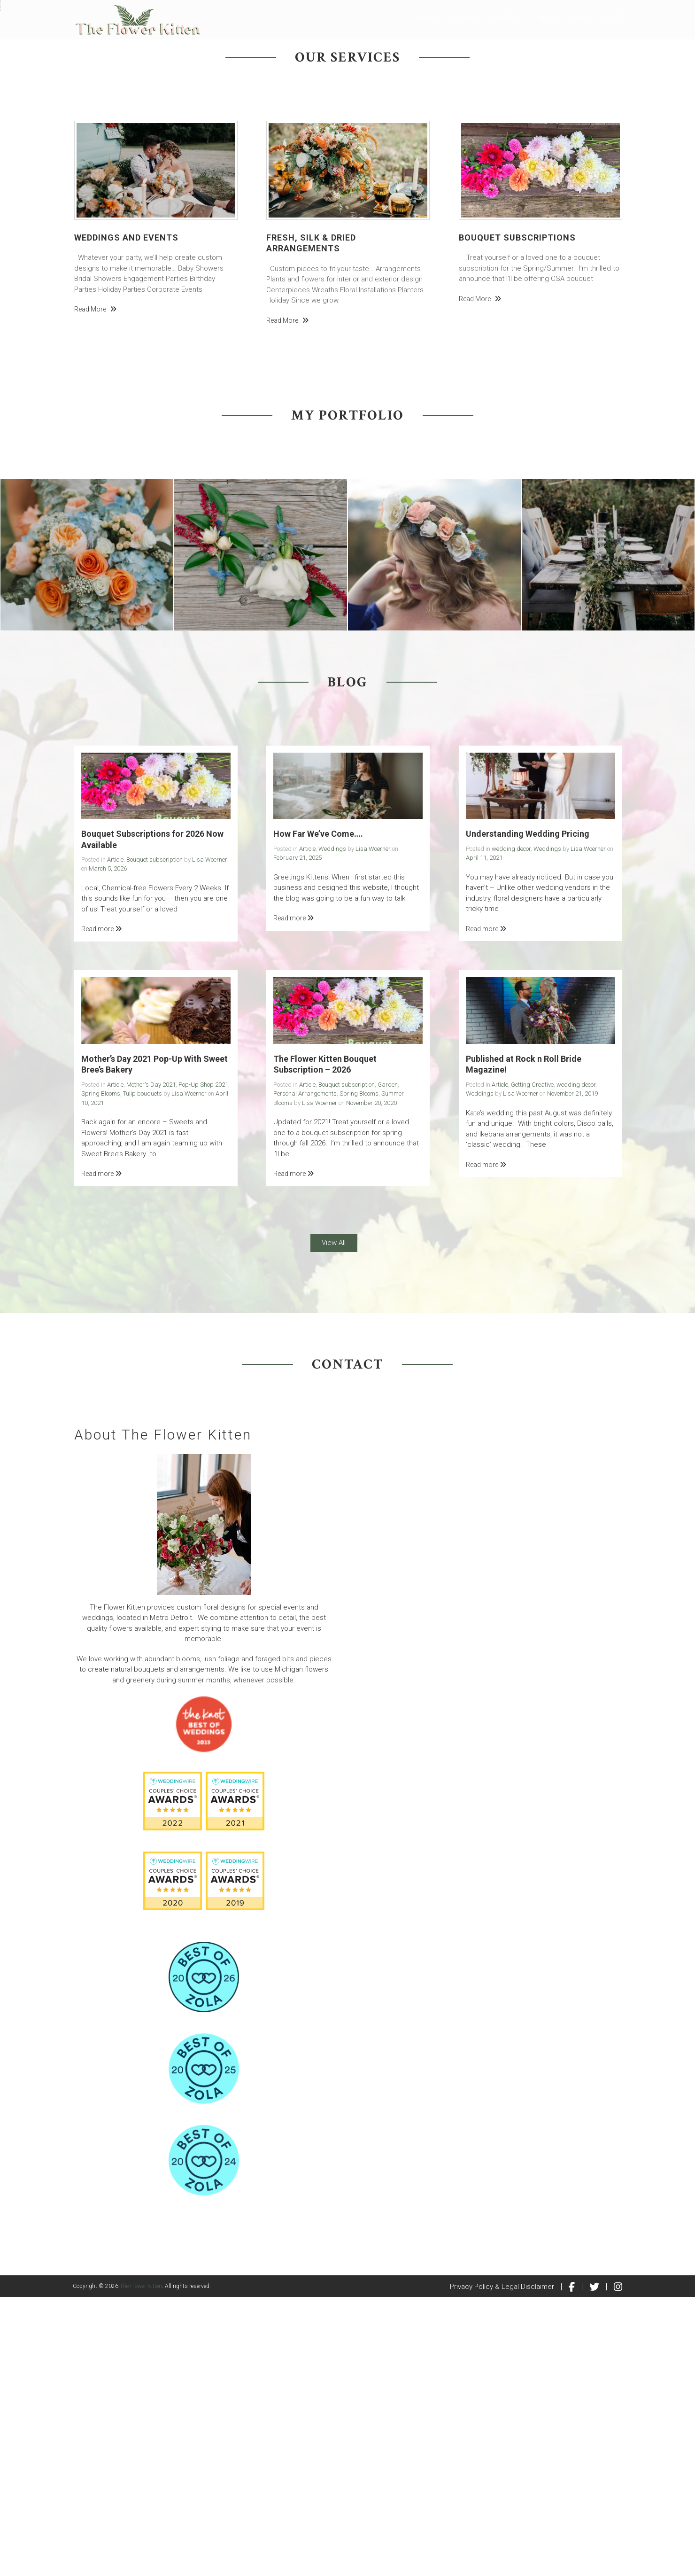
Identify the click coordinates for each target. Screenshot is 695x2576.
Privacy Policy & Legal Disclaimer (502, 2565)
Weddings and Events (126, 516)
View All (334, 1522)
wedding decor (511, 1127)
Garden (388, 1363)
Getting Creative (532, 1363)
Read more (95, 588)
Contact (506, 18)
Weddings (332, 1127)
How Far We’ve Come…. (318, 1113)
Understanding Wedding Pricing (527, 1113)
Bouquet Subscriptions (517, 516)
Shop (581, 18)
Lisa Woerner (209, 1138)
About (464, 18)
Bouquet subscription (154, 1138)
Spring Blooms (100, 1372)
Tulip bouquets (142, 1372)
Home (426, 18)
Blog (547, 18)
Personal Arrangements (305, 1372)
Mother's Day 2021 (151, 1363)
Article (115, 1138)
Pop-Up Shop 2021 (203, 1363)
